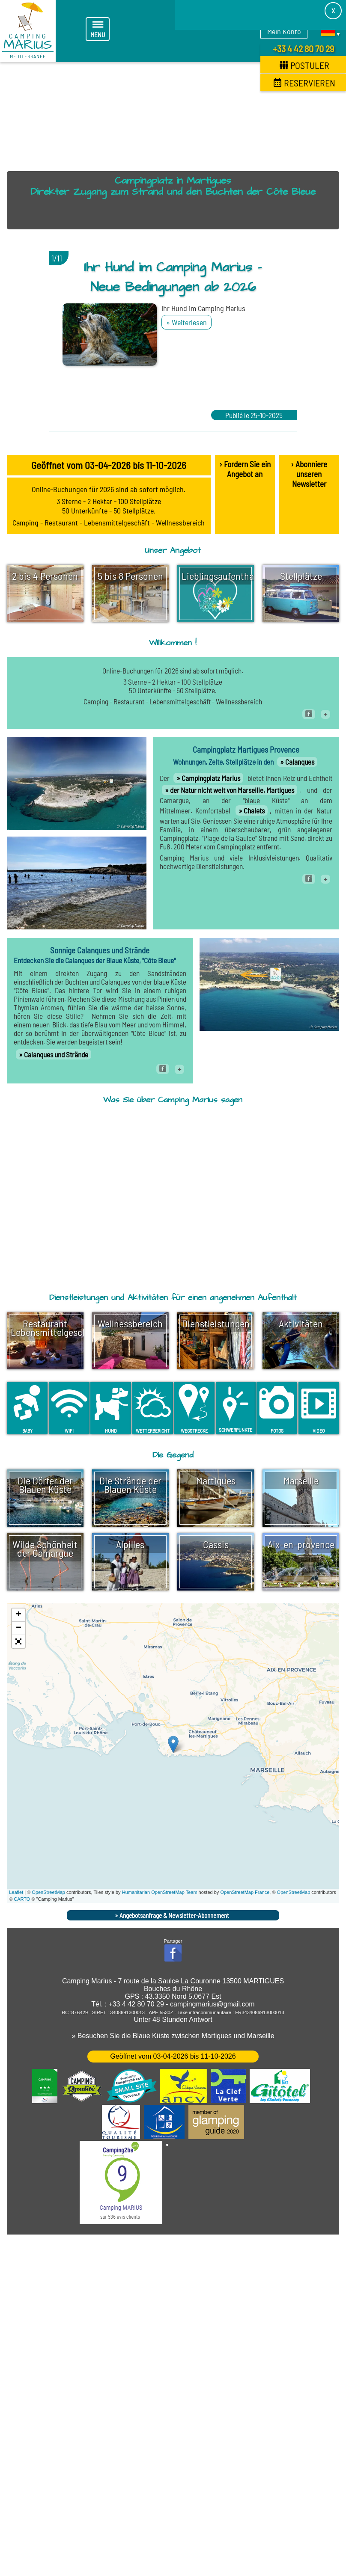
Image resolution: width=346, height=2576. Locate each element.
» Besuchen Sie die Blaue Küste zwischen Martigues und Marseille (173, 2035)
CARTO (22, 1898)
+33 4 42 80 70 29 (303, 48)
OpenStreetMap (48, 1891)
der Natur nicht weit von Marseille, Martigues (232, 790)
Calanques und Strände (56, 1054)
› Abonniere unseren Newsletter (309, 474)
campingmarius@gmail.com (212, 2003)
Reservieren (304, 82)
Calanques (299, 761)
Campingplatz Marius (211, 778)
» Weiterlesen (186, 322)
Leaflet (16, 1891)
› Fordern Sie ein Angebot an (245, 469)
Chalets (254, 810)
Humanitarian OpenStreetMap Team (159, 1891)
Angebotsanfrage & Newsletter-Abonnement (174, 1914)
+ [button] (18, 1614)
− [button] (18, 1627)
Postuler (304, 65)
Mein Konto (284, 31)
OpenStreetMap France (244, 1891)
